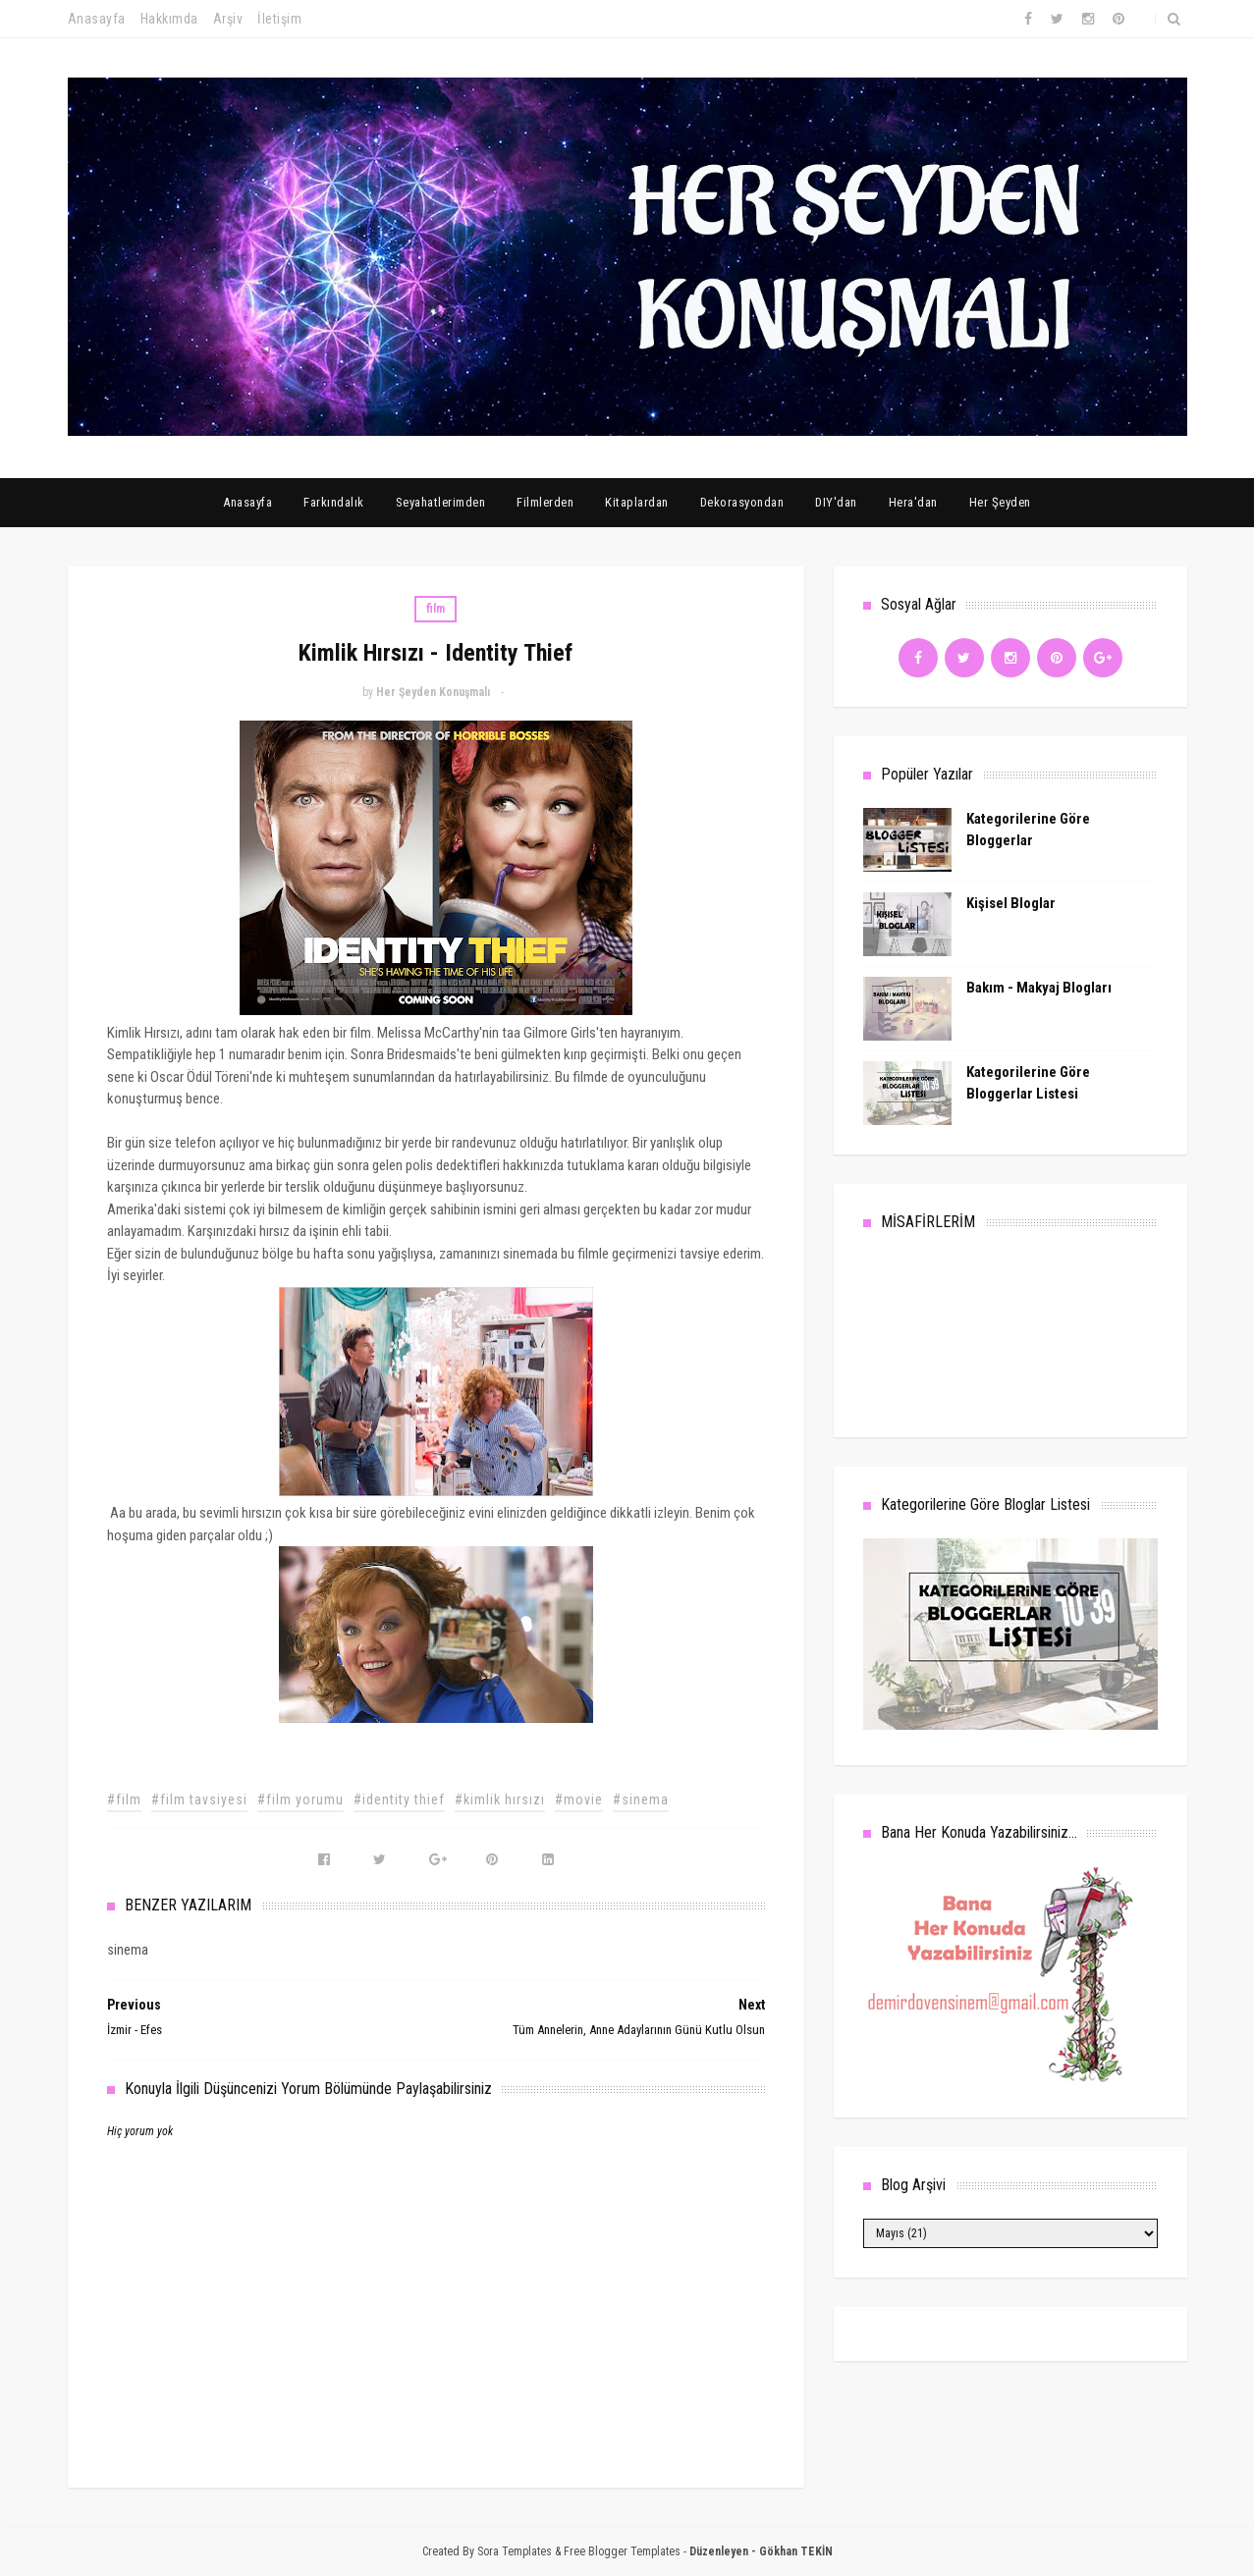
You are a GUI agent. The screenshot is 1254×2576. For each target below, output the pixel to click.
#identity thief (399, 1799)
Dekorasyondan (742, 502)
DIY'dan (836, 502)
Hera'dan (913, 502)
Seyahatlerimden (441, 502)
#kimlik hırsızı (500, 1799)
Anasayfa (97, 19)
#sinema (641, 1799)
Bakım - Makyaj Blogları (1039, 987)
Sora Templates (514, 2551)
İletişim (279, 19)
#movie (579, 1799)
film (435, 609)
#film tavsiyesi (199, 1799)
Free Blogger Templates (622, 2551)
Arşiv (228, 19)
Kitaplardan (637, 502)
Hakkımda (169, 19)
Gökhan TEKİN (796, 2551)
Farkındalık (333, 502)
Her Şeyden (1000, 502)
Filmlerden (545, 502)
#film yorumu (300, 1799)
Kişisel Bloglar (1011, 903)
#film (124, 1799)
